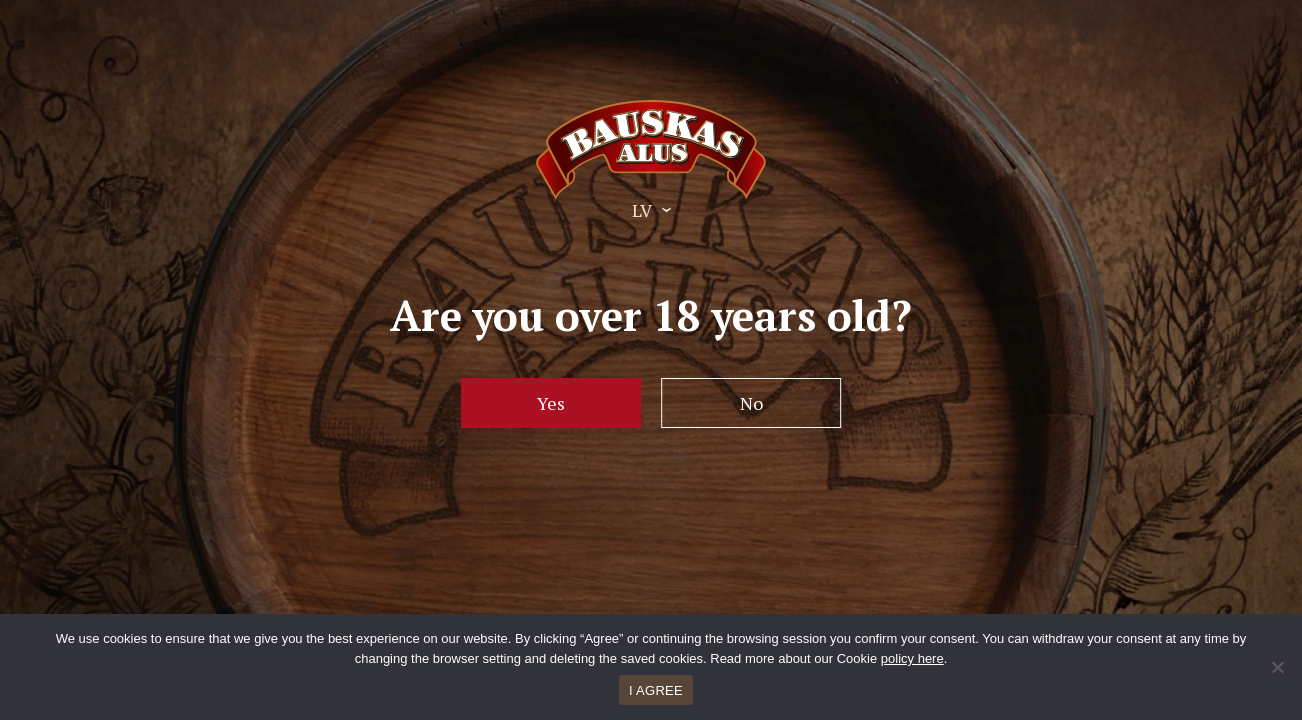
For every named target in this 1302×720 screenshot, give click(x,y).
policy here (912, 658)
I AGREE (656, 690)
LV (642, 210)
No (751, 403)
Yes (551, 403)
